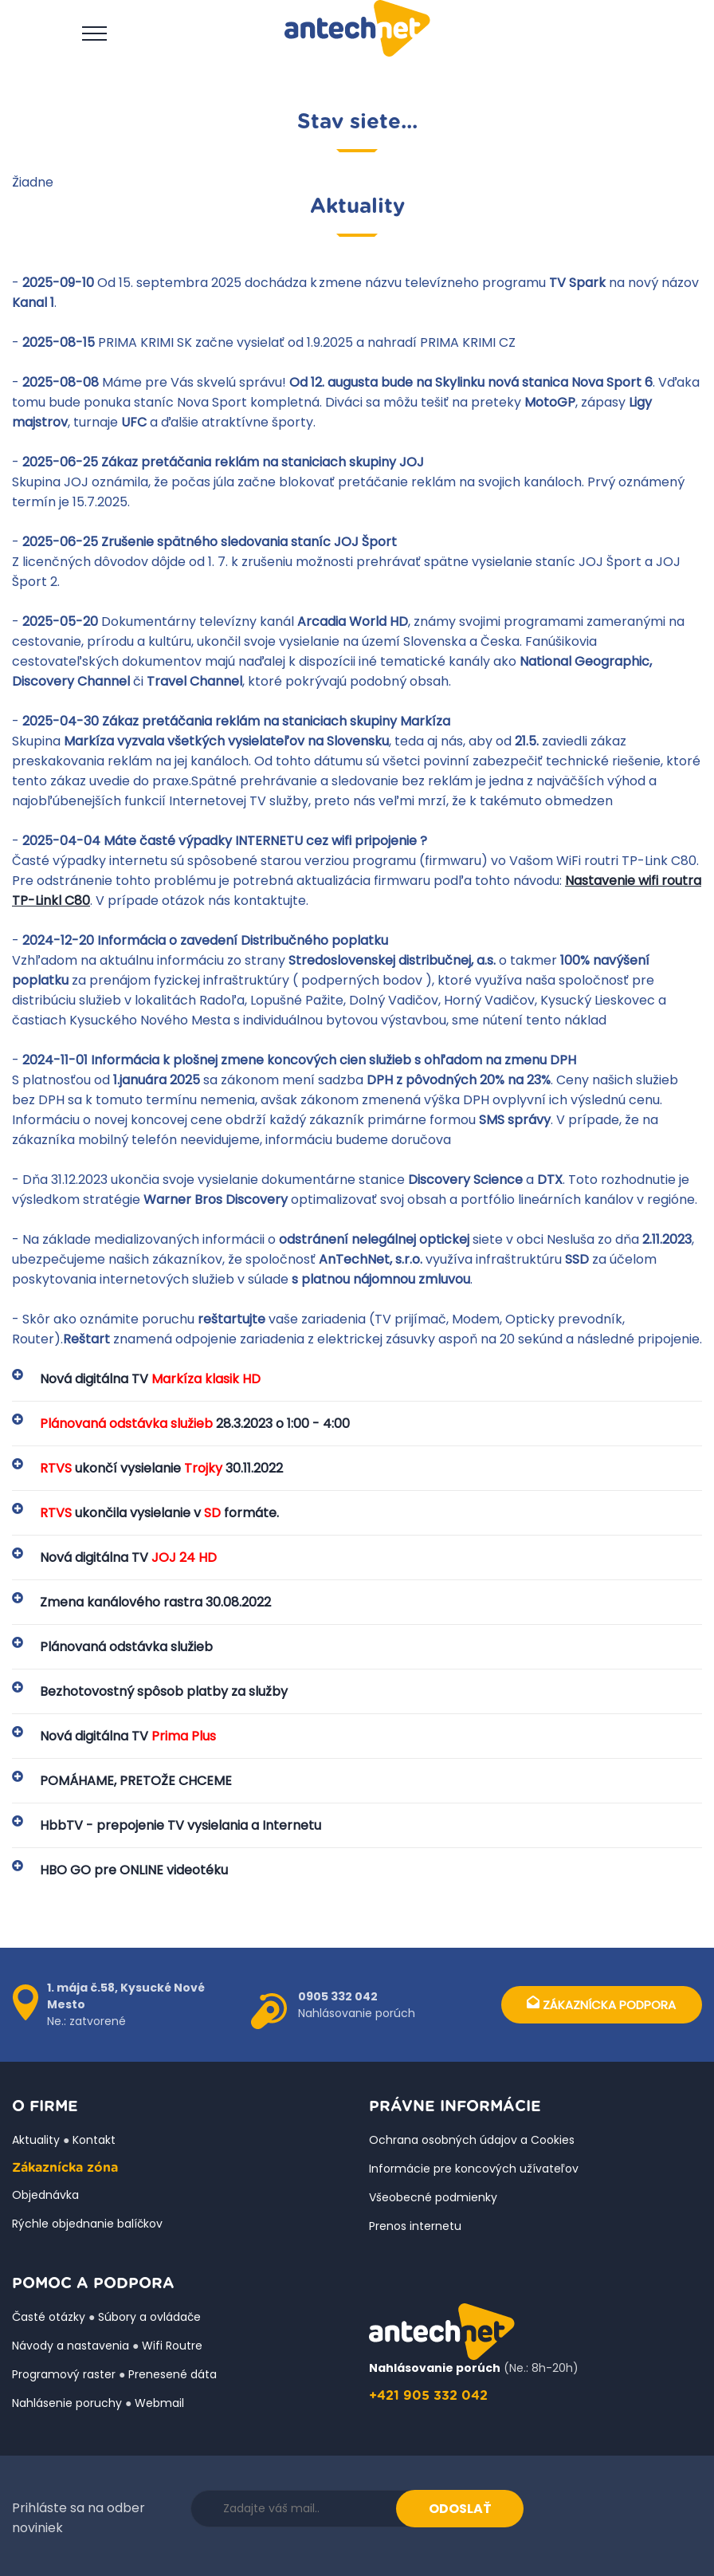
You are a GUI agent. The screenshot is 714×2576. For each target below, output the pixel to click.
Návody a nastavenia (70, 2346)
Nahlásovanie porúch (434, 2368)
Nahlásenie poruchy (67, 2403)
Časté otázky (48, 2317)
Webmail (159, 2403)
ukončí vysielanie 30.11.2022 (161, 1468)
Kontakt (94, 2140)
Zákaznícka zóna (65, 2167)
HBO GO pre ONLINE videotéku (134, 1870)
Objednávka (45, 2195)
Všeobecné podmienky (433, 2197)
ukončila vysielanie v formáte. (159, 1513)
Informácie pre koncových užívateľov (474, 2169)
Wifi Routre (172, 2346)
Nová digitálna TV (150, 1379)
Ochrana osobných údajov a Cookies (472, 2140)
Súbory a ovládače (149, 2317)
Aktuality (36, 2140)
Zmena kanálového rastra (155, 1602)
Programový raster (64, 2374)
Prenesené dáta (172, 2374)
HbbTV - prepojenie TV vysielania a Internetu (180, 1825)
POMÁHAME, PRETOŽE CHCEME (136, 1781)
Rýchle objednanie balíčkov (87, 2224)
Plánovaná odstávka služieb (126, 1647)
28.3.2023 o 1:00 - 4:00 (195, 1423)
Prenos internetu (415, 2226)
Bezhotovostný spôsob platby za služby (164, 1691)
